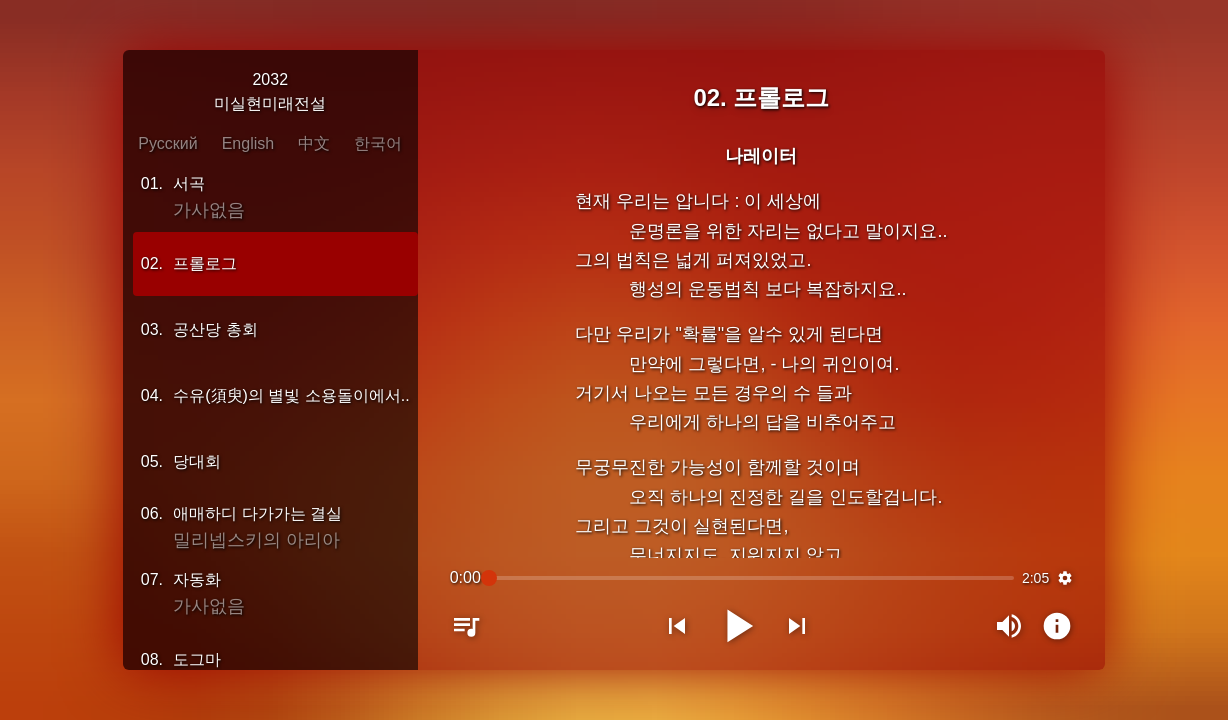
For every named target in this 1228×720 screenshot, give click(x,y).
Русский (167, 143)
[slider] (751, 578)
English (248, 143)
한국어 (378, 143)
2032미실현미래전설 (270, 91)
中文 (314, 143)
